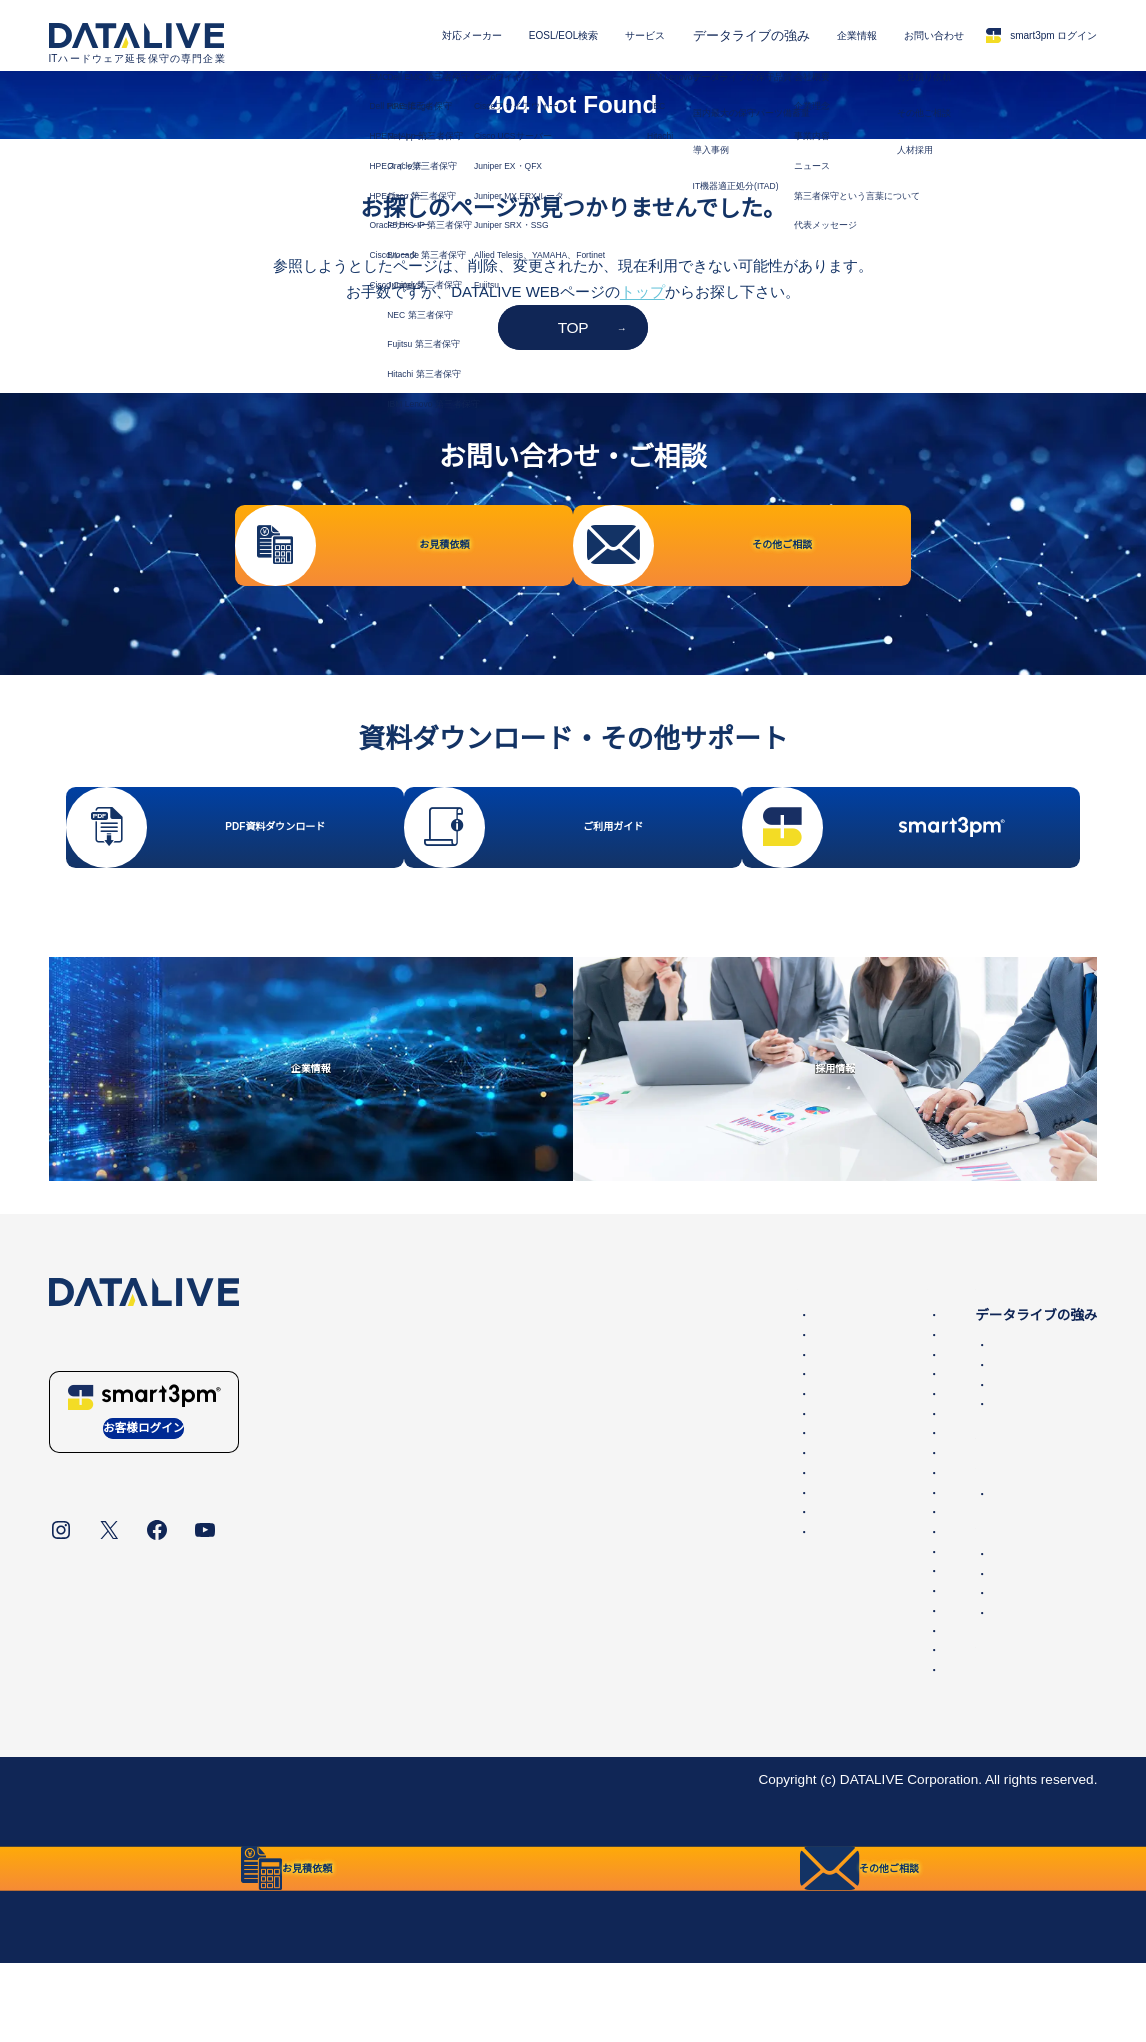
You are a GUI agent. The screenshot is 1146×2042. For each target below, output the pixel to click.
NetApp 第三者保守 (358, 1418)
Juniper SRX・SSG (634, 1634)
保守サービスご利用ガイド (898, 1706)
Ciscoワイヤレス (627, 1536)
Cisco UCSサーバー (636, 1575)
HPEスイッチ (617, 1437)
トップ (642, 291)
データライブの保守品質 (908, 1408)
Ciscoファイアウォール (648, 1556)
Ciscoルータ (613, 1497)
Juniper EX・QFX (629, 1595)
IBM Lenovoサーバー (639, 1694)
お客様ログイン (143, 1495)
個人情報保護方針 (265, 1842)
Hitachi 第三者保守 (356, 1575)
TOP (573, 327)
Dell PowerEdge (623, 1398)
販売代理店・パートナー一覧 (922, 1676)
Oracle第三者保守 (354, 1437)
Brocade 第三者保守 (361, 1497)
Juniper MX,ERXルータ (646, 1615)
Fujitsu (595, 1674)
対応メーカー (362, 35)
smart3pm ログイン (1023, 35)
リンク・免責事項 (474, 1842)
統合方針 (369, 1842)
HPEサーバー (617, 1457)
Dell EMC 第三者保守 (364, 1378)
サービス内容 (857, 1348)
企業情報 (797, 35)
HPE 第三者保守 (350, 1398)
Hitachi (596, 1733)
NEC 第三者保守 (350, 1536)
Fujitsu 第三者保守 (356, 1556)
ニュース (859, 1557)
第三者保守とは (864, 1497)
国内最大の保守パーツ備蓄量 (922, 1428)
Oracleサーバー (623, 1477)
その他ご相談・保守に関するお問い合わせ (964, 1637)
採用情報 (859, 1656)
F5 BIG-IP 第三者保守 (366, 1477)
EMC (590, 1378)
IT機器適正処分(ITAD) (898, 1467)
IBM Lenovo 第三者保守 (372, 1595)
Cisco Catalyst (618, 1516)
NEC (589, 1713)
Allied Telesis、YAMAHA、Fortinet (679, 1654)
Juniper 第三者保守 (358, 1516)
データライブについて (119, 1842)
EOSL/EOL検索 (474, 35)
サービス (574, 35)
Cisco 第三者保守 (353, 1457)
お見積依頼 (866, 1617)
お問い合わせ (889, 35)
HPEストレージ (624, 1418)
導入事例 (859, 1448)
